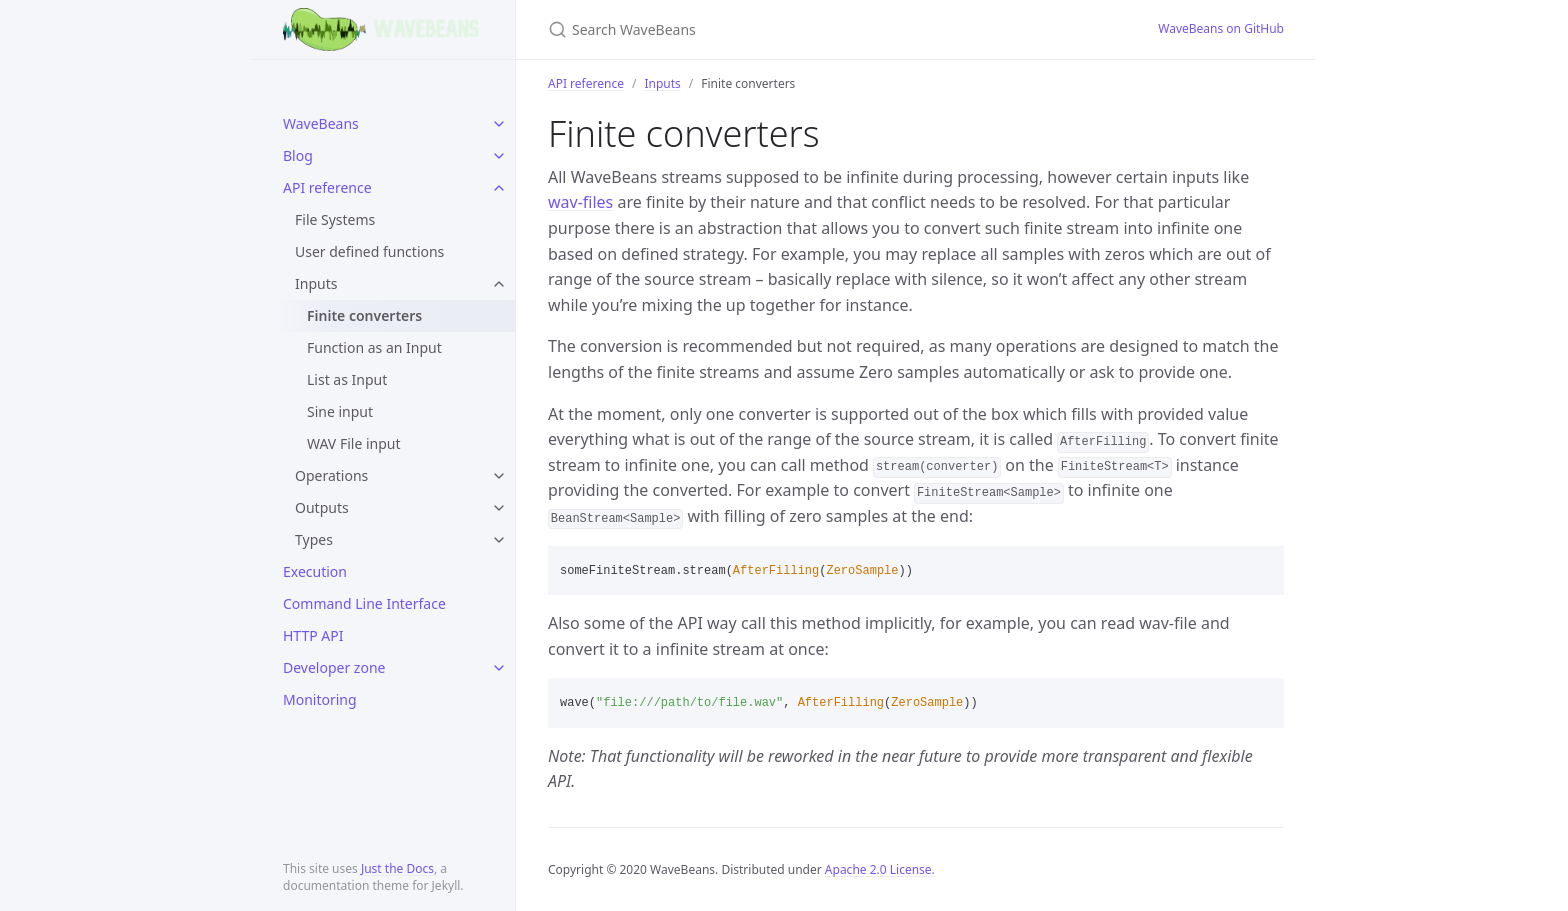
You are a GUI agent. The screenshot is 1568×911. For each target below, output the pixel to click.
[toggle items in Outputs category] (499, 508)
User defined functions (369, 251)
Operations (331, 475)
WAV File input (354, 443)
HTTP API (313, 635)
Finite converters (364, 315)
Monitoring (320, 699)
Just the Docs (397, 868)
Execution (315, 571)
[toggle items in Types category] (499, 540)
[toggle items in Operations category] (499, 476)
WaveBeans (321, 123)
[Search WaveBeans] (784, 29)
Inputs (316, 283)
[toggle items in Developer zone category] (499, 668)
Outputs (322, 507)
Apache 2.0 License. (880, 869)
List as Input (347, 379)
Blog (298, 155)
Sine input (340, 411)
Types (314, 539)
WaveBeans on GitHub (1221, 28)
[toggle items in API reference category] (499, 188)
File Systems (335, 219)
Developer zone (334, 667)
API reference (327, 187)
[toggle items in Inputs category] (499, 284)
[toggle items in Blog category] (499, 156)
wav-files (580, 202)
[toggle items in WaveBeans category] (499, 124)
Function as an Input (374, 347)
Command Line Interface (364, 603)
